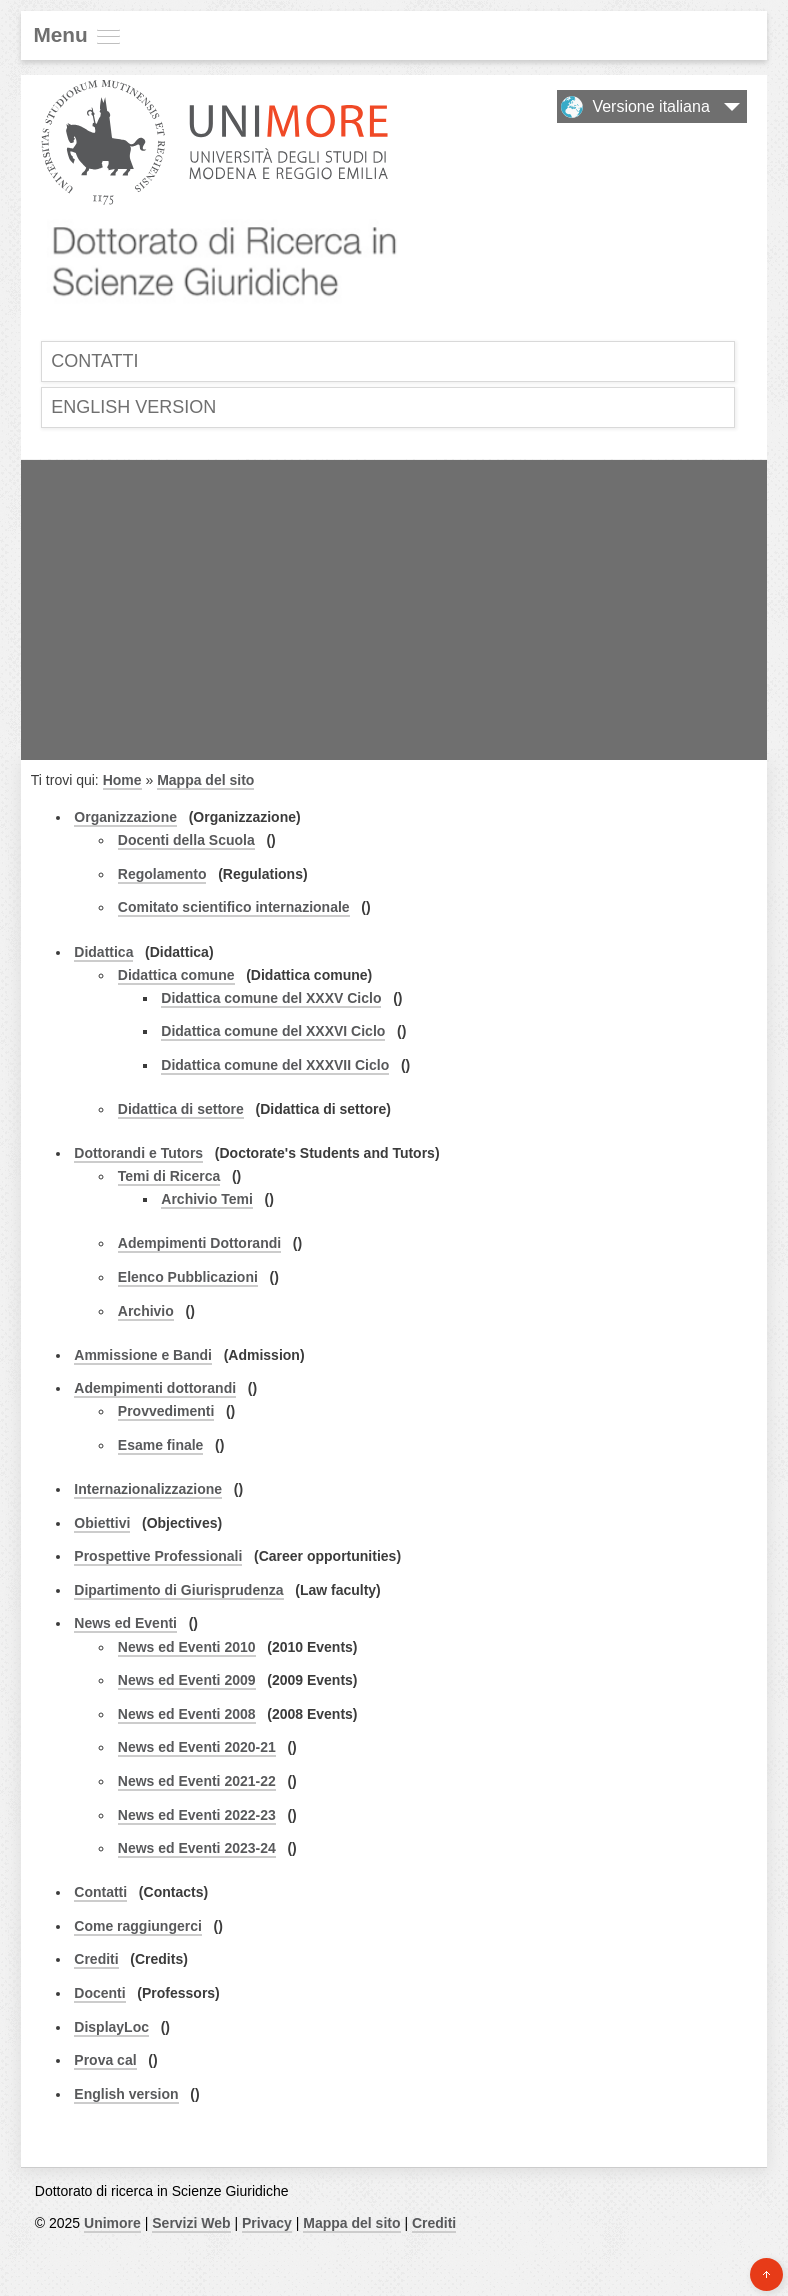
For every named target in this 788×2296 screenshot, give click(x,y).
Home (122, 780)
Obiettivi (102, 1523)
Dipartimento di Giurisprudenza (178, 1590)
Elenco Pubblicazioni (188, 1277)
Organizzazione (125, 817)
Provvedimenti (166, 1411)
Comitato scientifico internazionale (234, 907)
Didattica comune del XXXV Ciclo (271, 998)
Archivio (146, 1311)
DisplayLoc (111, 2027)
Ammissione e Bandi (143, 1355)
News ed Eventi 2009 (187, 1680)
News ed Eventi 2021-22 (197, 1781)
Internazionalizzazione (148, 1489)
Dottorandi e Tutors (138, 1153)
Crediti (96, 1959)
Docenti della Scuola (186, 840)
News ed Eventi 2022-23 (197, 1815)
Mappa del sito (205, 780)
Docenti (99, 1993)
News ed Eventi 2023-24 (197, 1848)
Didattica (103, 952)
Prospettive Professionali (158, 1556)
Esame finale (161, 1445)
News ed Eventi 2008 (187, 1714)
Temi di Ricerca (169, 1176)
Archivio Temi (207, 1199)
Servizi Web (191, 2223)
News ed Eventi (125, 1623)
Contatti (94, 361)
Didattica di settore (181, 1109)
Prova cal (105, 2060)
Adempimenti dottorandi (155, 1388)
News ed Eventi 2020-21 (197, 1747)
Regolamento (162, 874)
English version (133, 407)
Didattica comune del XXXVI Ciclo (273, 1031)
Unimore (112, 2223)
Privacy (267, 2223)
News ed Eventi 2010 (187, 1647)
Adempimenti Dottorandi (199, 1243)
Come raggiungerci (138, 1926)
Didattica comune (176, 975)
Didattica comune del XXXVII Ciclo (275, 1065)
